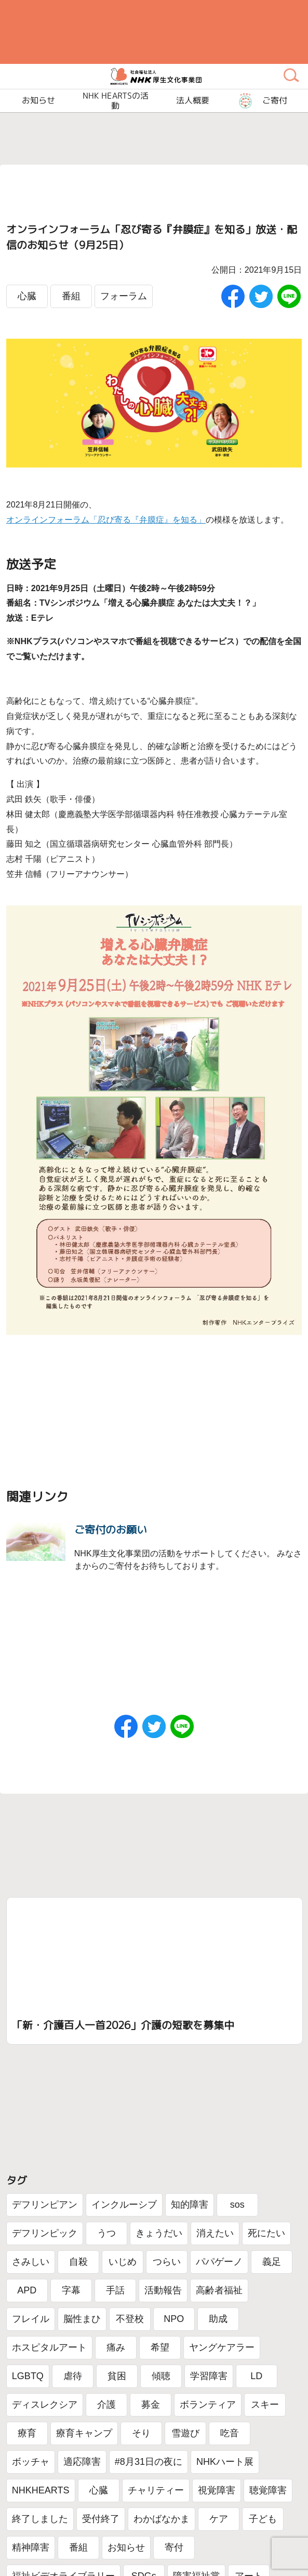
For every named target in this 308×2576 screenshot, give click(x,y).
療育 (27, 2433)
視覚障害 (216, 2490)
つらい (167, 2262)
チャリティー (156, 2490)
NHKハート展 (224, 2462)
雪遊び (185, 2433)
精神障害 (30, 2547)
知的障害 (189, 2204)
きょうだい (159, 2233)
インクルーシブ (124, 2204)
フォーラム (123, 296)
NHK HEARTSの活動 (116, 100)
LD (256, 2376)
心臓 (27, 296)
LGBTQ (28, 2376)
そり (141, 2433)
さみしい (30, 2262)
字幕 (71, 2290)
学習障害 (208, 2376)
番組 (71, 296)
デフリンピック (44, 2233)
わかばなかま (161, 2519)
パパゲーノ (219, 2262)
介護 (106, 2404)
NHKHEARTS (41, 2490)
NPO (174, 2319)
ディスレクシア (44, 2404)
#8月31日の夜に (148, 2462)
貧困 (117, 2376)
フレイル (30, 2319)
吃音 (229, 2433)
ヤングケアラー (222, 2347)
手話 (115, 2290)
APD (26, 2290)
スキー (265, 2404)
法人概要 (192, 100)
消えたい (215, 2233)
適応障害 (82, 2462)
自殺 (78, 2262)
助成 (218, 2319)
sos (237, 2204)
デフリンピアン (44, 2204)
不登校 (130, 2319)
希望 (160, 2347)
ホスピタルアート (49, 2347)
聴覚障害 (268, 2490)
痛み (115, 2347)
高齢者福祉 (219, 2290)
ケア (218, 2519)
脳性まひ (82, 2319)
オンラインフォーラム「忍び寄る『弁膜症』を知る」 (106, 519)
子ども (263, 2519)
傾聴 (161, 2376)
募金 (150, 2404)
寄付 (174, 2547)
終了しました (40, 2519)
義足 (271, 2262)
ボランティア (208, 2404)
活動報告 (163, 2290)
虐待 (72, 2376)
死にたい (266, 2233)
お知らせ (126, 2547)
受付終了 (100, 2519)
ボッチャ (30, 2462)
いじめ (123, 2262)
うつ (106, 2233)
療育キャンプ (84, 2433)
